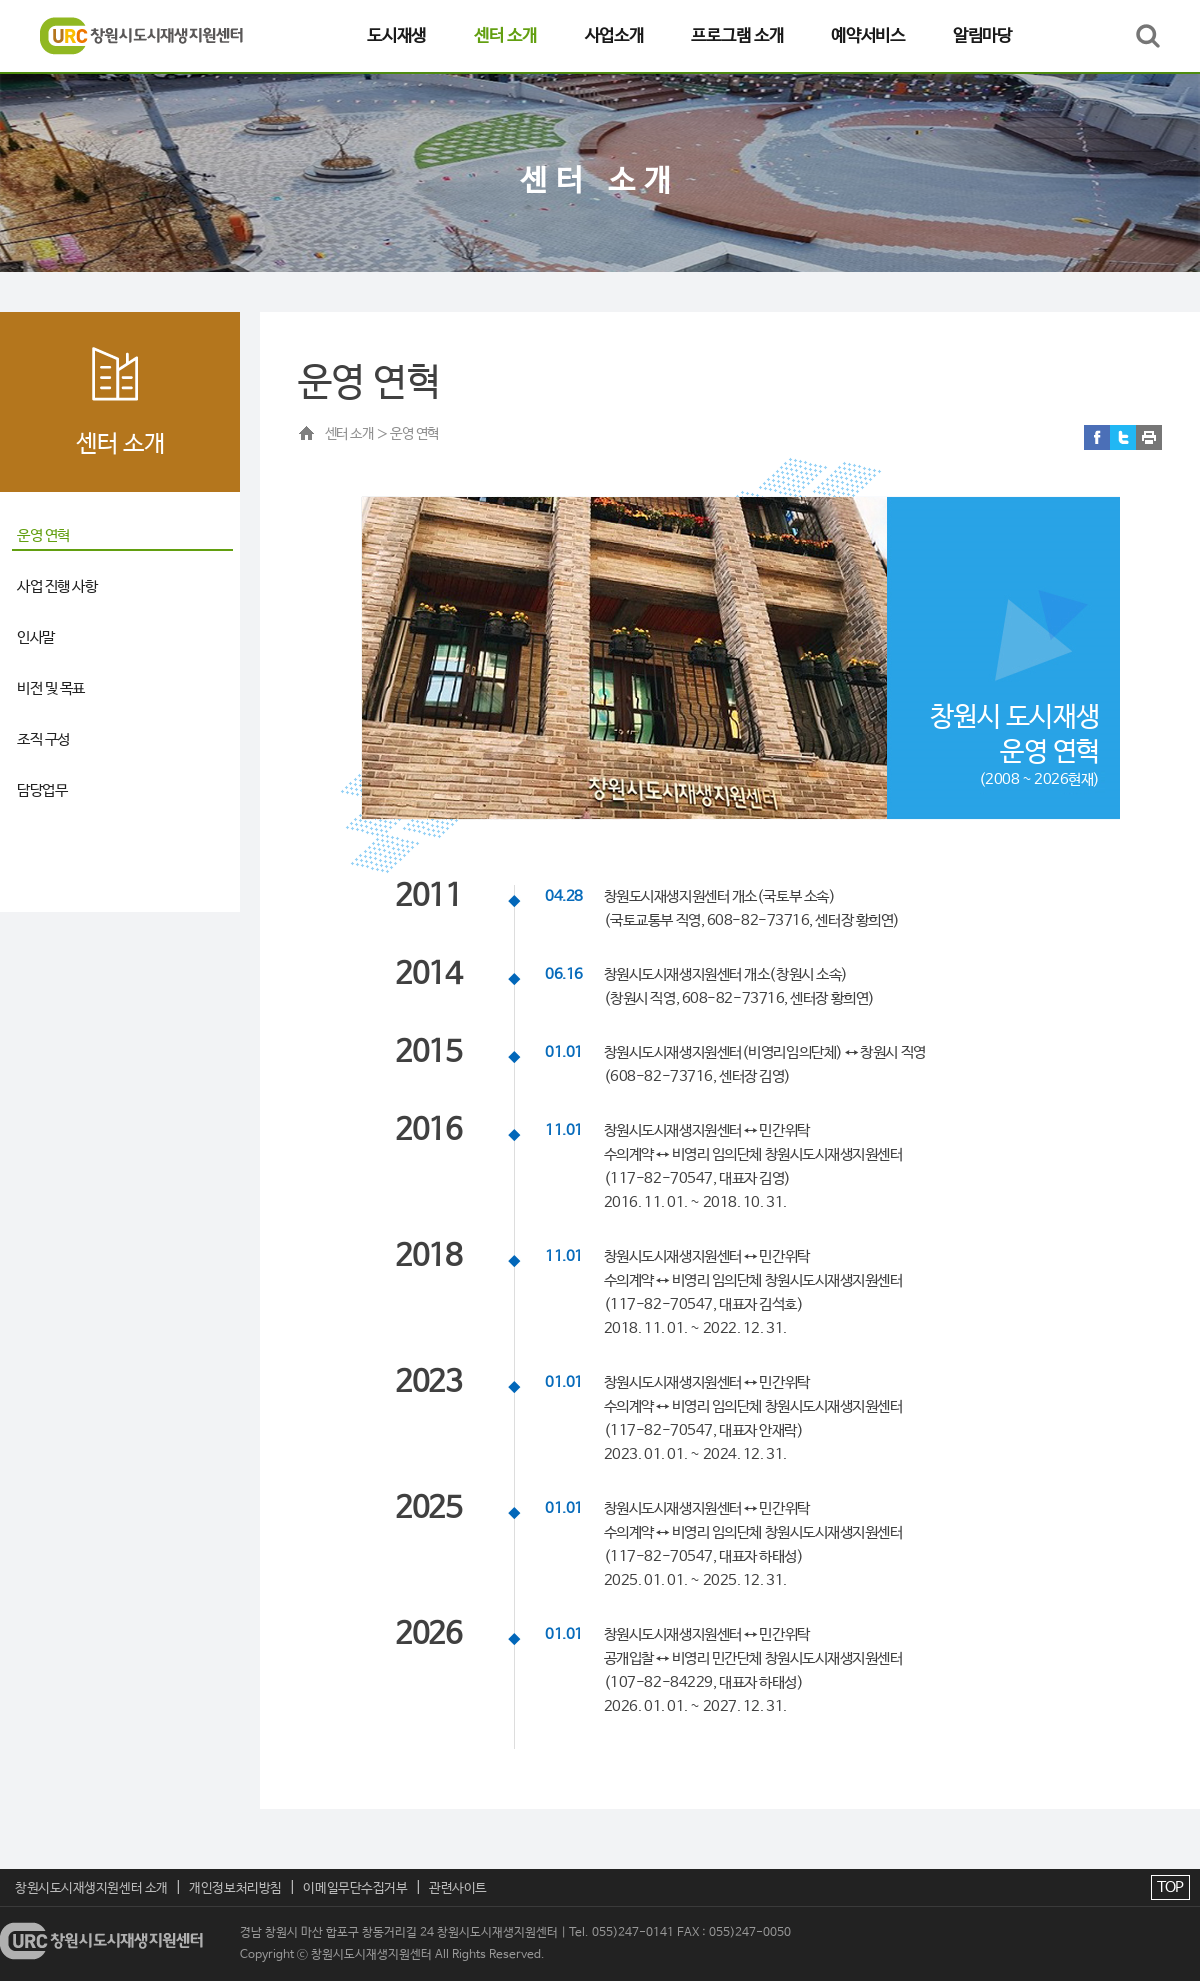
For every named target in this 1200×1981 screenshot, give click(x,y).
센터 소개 (505, 36)
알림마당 (982, 36)
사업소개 (614, 36)
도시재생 (396, 36)
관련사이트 (458, 1888)
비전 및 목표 (51, 688)
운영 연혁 (43, 535)
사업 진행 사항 (57, 586)
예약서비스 (868, 36)
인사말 (36, 637)
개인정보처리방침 (235, 1888)
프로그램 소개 (737, 36)
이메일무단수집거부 (355, 1888)
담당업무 (42, 790)
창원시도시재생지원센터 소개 (91, 1888)
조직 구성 (43, 739)
